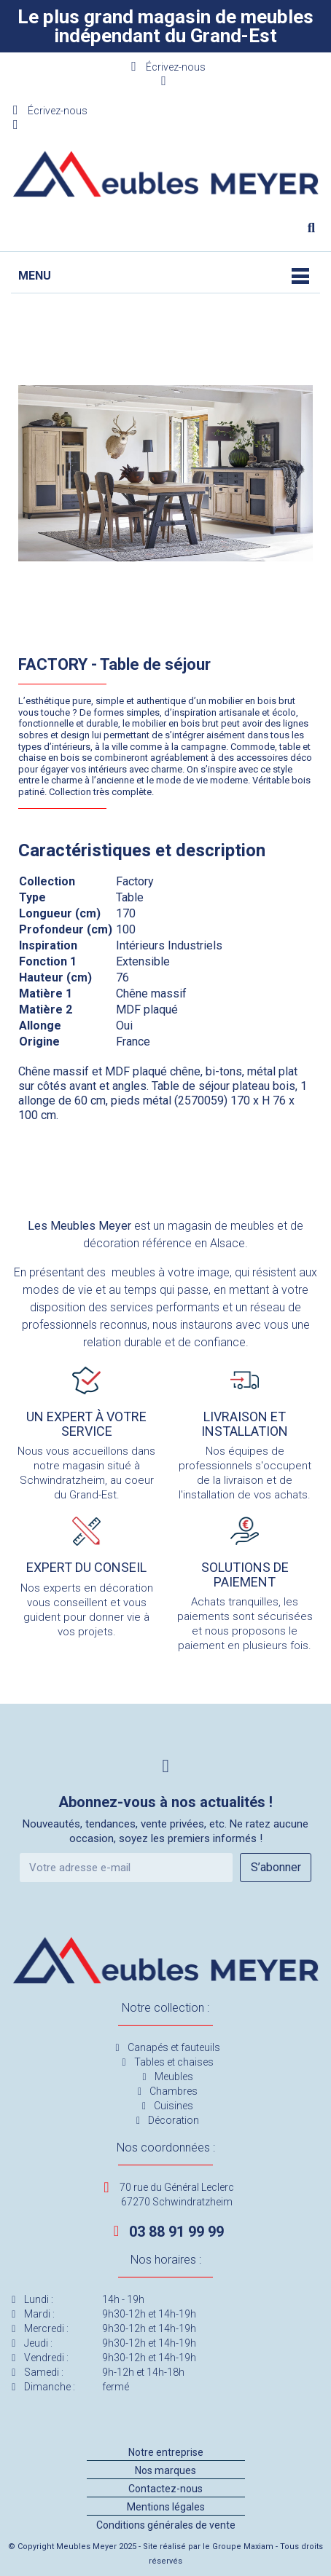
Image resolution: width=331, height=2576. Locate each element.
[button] (311, 228)
